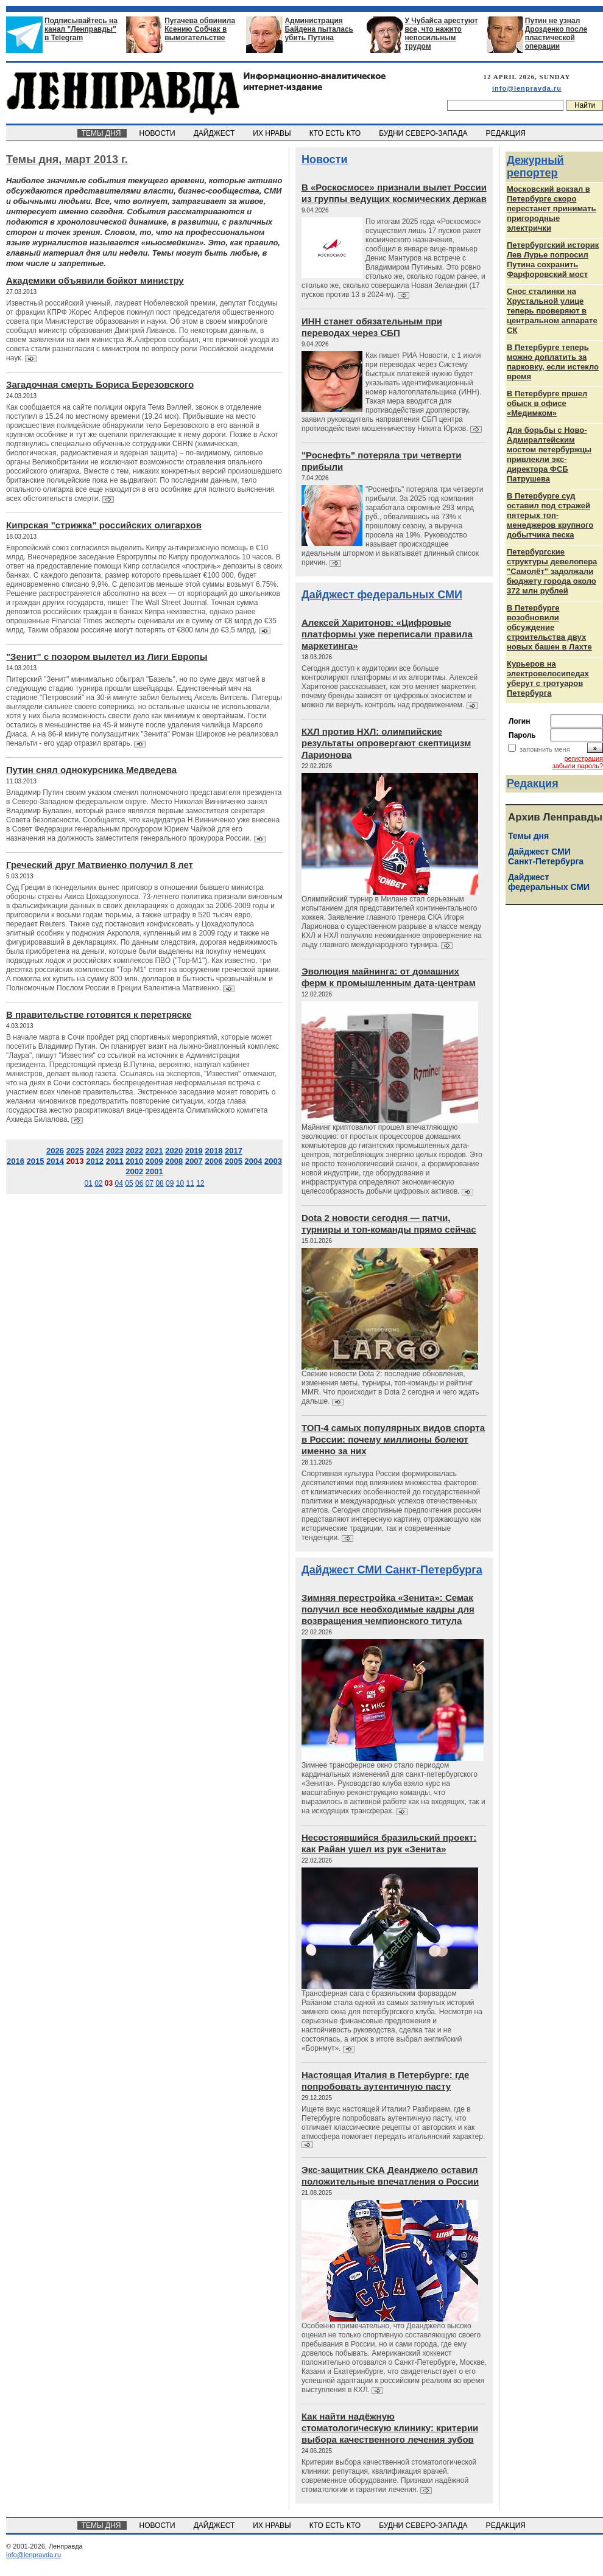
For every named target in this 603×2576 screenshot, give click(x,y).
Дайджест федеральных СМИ (382, 595)
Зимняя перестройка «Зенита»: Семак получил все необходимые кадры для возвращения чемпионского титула (388, 1609)
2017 (233, 1150)
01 (88, 1183)
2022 (134, 1150)
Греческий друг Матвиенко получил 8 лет (99, 864)
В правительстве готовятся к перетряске (99, 1014)
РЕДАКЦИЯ (507, 133)
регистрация (583, 758)
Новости (324, 159)
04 (119, 1183)
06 (139, 1183)
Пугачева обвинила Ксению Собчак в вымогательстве (199, 29)
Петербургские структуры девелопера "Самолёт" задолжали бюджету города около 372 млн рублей (552, 571)
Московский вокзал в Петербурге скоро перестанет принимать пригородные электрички (551, 208)
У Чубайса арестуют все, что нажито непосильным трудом (441, 33)
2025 (75, 1150)
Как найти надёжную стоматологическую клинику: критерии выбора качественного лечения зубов (390, 2428)
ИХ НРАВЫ (273, 133)
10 (180, 1183)
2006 (213, 1161)
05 (129, 1183)
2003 (273, 1161)
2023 (115, 1150)
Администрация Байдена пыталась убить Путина (318, 29)
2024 (95, 1150)
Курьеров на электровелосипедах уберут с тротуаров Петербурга (548, 678)
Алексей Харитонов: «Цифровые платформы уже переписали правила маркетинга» (387, 634)
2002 (134, 1171)
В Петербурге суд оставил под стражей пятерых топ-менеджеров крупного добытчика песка (550, 515)
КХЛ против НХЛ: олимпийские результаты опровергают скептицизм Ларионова (386, 743)
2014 (55, 1161)
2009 (154, 1161)
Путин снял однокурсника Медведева (91, 770)
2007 (194, 1161)
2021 (154, 1150)
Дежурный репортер (535, 166)
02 (98, 1183)
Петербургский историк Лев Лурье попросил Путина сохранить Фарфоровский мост (553, 259)
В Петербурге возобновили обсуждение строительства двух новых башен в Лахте (549, 627)
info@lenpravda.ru (527, 88)
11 (190, 1183)
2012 (95, 1161)
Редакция (533, 783)
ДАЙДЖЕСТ (215, 133)
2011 (115, 1161)
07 (149, 1183)
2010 (134, 1161)
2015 (35, 1161)
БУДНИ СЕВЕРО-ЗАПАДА (424, 133)
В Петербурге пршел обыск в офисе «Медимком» (547, 403)
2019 (194, 1150)
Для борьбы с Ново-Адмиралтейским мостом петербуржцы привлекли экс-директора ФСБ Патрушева (549, 454)
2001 (154, 1171)
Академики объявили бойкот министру (95, 280)
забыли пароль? (577, 765)
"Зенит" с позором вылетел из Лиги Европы (106, 656)
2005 (233, 1161)
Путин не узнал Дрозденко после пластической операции (556, 33)
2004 (254, 1161)
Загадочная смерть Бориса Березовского (100, 384)
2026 (55, 1150)
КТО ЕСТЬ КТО (336, 133)
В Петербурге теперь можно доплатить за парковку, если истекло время (553, 362)
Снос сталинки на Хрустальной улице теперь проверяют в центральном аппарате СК (552, 311)
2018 (213, 1150)
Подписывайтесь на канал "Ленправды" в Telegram (81, 29)
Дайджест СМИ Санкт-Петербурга (392, 1570)
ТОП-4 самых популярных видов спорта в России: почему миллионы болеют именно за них (393, 1439)
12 (200, 1183)
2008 (174, 1161)
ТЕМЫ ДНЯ (102, 133)
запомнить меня (545, 749)
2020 (174, 1150)
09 (170, 1183)
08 (159, 1183)
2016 (15, 1161)
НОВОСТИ (158, 133)
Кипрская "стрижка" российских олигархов (104, 525)
